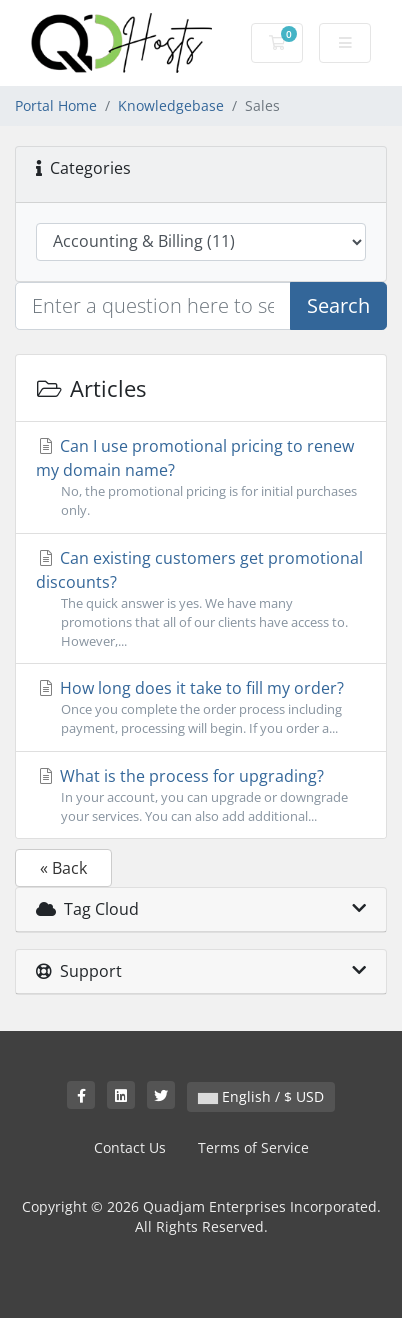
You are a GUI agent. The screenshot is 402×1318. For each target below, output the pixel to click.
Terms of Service (253, 1147)
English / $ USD (261, 1096)
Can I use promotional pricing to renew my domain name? (201, 477)
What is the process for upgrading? (201, 795)
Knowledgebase (171, 105)
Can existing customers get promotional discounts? (201, 599)
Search (338, 305)
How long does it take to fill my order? (201, 707)
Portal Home (56, 105)
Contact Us (130, 1147)
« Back (63, 868)
